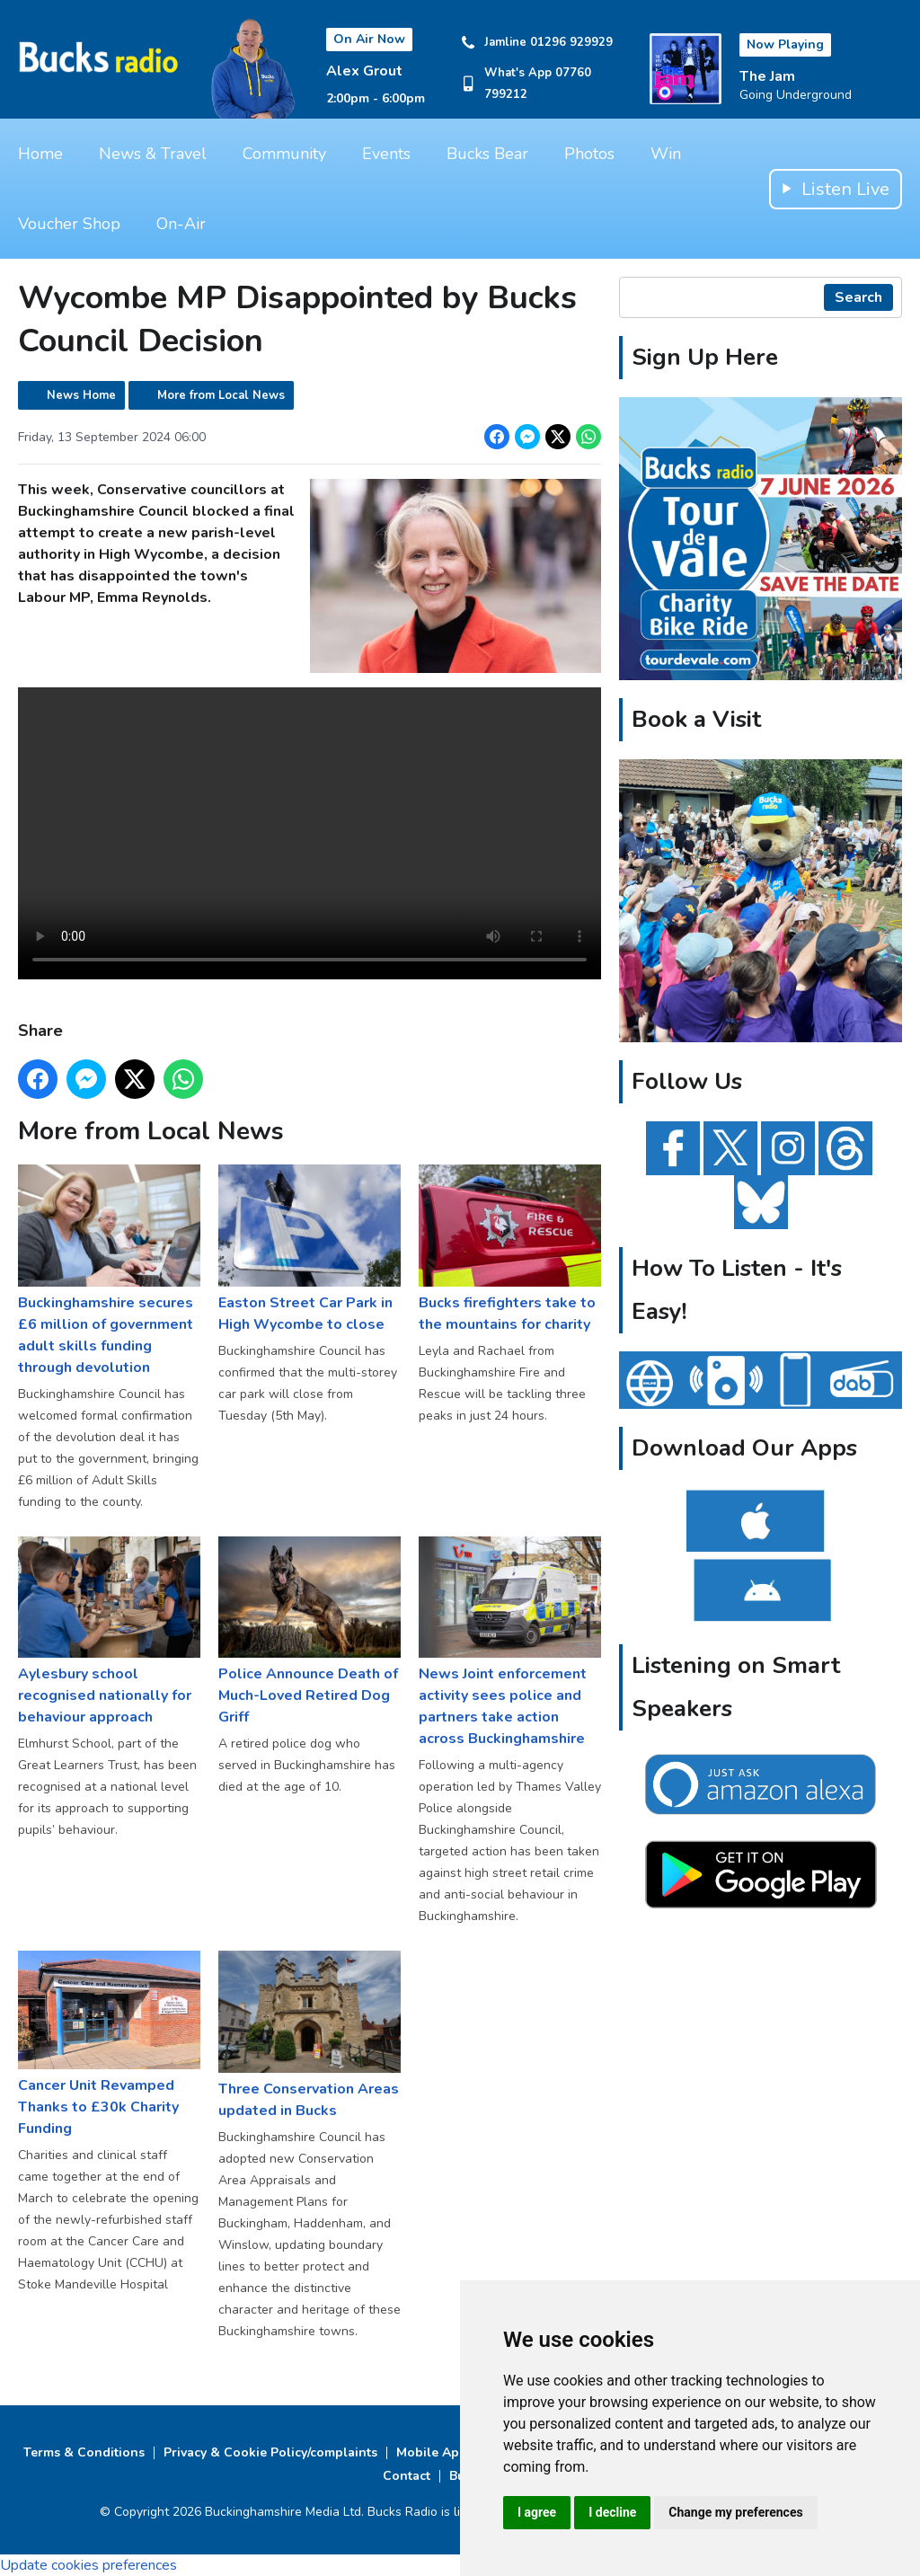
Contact (406, 2475)
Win (665, 153)
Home (40, 153)
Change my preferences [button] (735, 2512)
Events (386, 153)
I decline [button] (612, 2512)
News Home (81, 395)
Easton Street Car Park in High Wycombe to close (309, 1250)
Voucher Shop (69, 224)
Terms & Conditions (84, 2452)
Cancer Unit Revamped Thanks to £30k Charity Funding (109, 2045)
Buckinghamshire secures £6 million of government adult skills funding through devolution (109, 1271)
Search (858, 297)
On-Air (181, 224)
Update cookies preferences (88, 2565)
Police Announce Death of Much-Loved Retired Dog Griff (309, 1632)
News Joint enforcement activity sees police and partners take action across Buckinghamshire (510, 1642)
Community (284, 153)
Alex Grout (364, 71)
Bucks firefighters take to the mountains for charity (510, 1250)
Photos (589, 153)
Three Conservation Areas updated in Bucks (309, 2036)
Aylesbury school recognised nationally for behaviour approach (109, 1631)
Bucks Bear (487, 153)
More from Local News (221, 395)
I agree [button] (537, 2512)
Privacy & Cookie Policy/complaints (270, 2452)
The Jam (767, 76)
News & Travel (153, 153)
